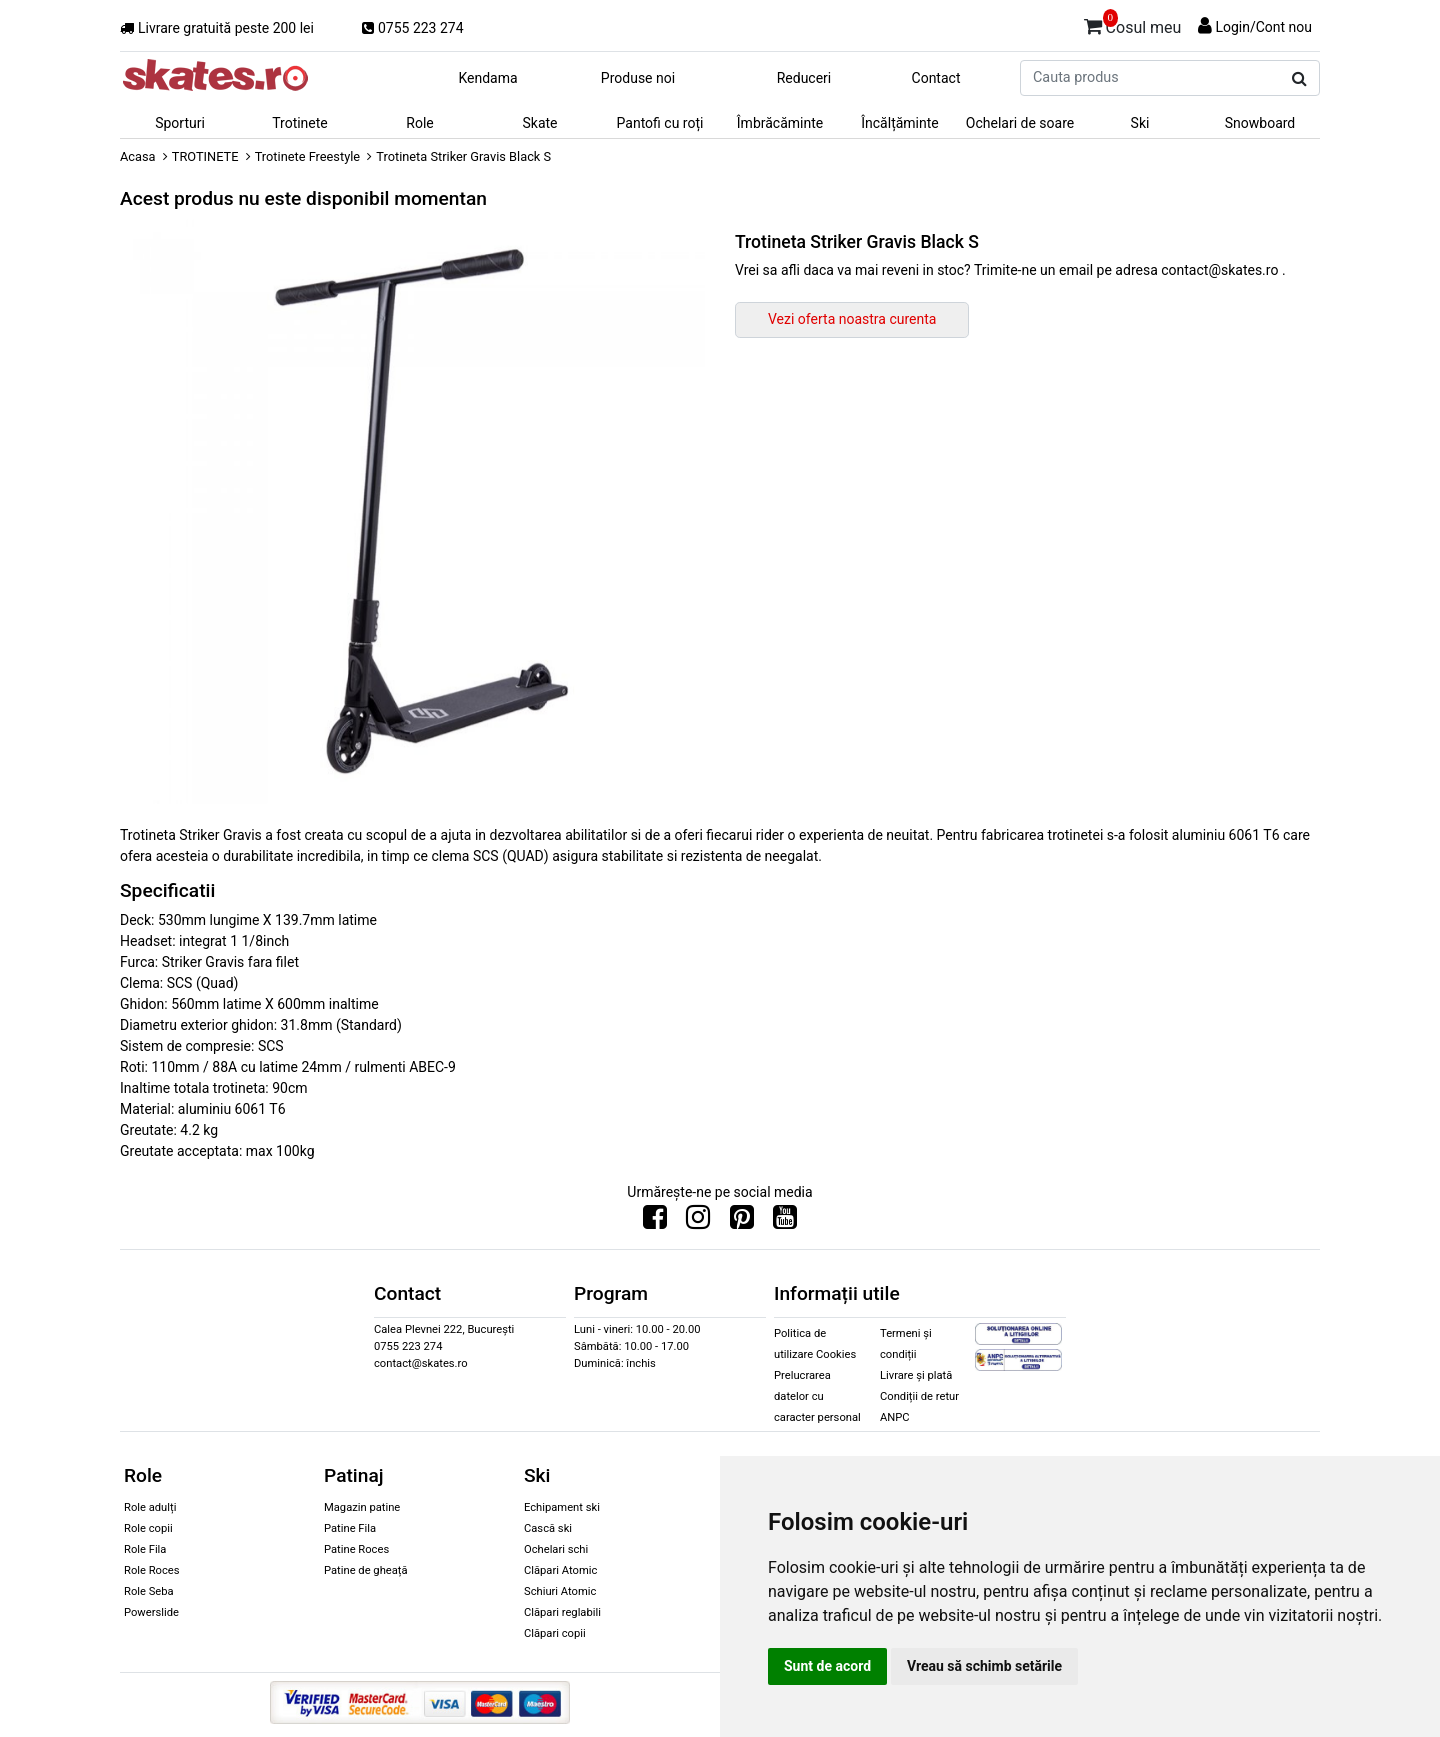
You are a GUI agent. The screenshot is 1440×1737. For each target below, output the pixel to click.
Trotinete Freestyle (307, 156)
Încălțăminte (900, 123)
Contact (936, 78)
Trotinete (300, 123)
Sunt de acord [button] (827, 1666)
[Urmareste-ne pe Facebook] (655, 1222)
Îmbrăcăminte (780, 123)
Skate (539, 123)
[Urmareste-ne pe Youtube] (785, 1222)
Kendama (487, 78)
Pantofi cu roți (660, 123)
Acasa (138, 156)
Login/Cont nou (1263, 27)
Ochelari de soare (1020, 123)
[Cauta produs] (1299, 79)
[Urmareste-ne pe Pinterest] (742, 1222)
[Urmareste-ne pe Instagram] (698, 1222)
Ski (1140, 123)
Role (419, 123)
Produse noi (638, 78)
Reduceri (804, 78)
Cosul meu (1133, 24)
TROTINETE (205, 156)
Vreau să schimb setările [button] (984, 1666)
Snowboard (1260, 123)
